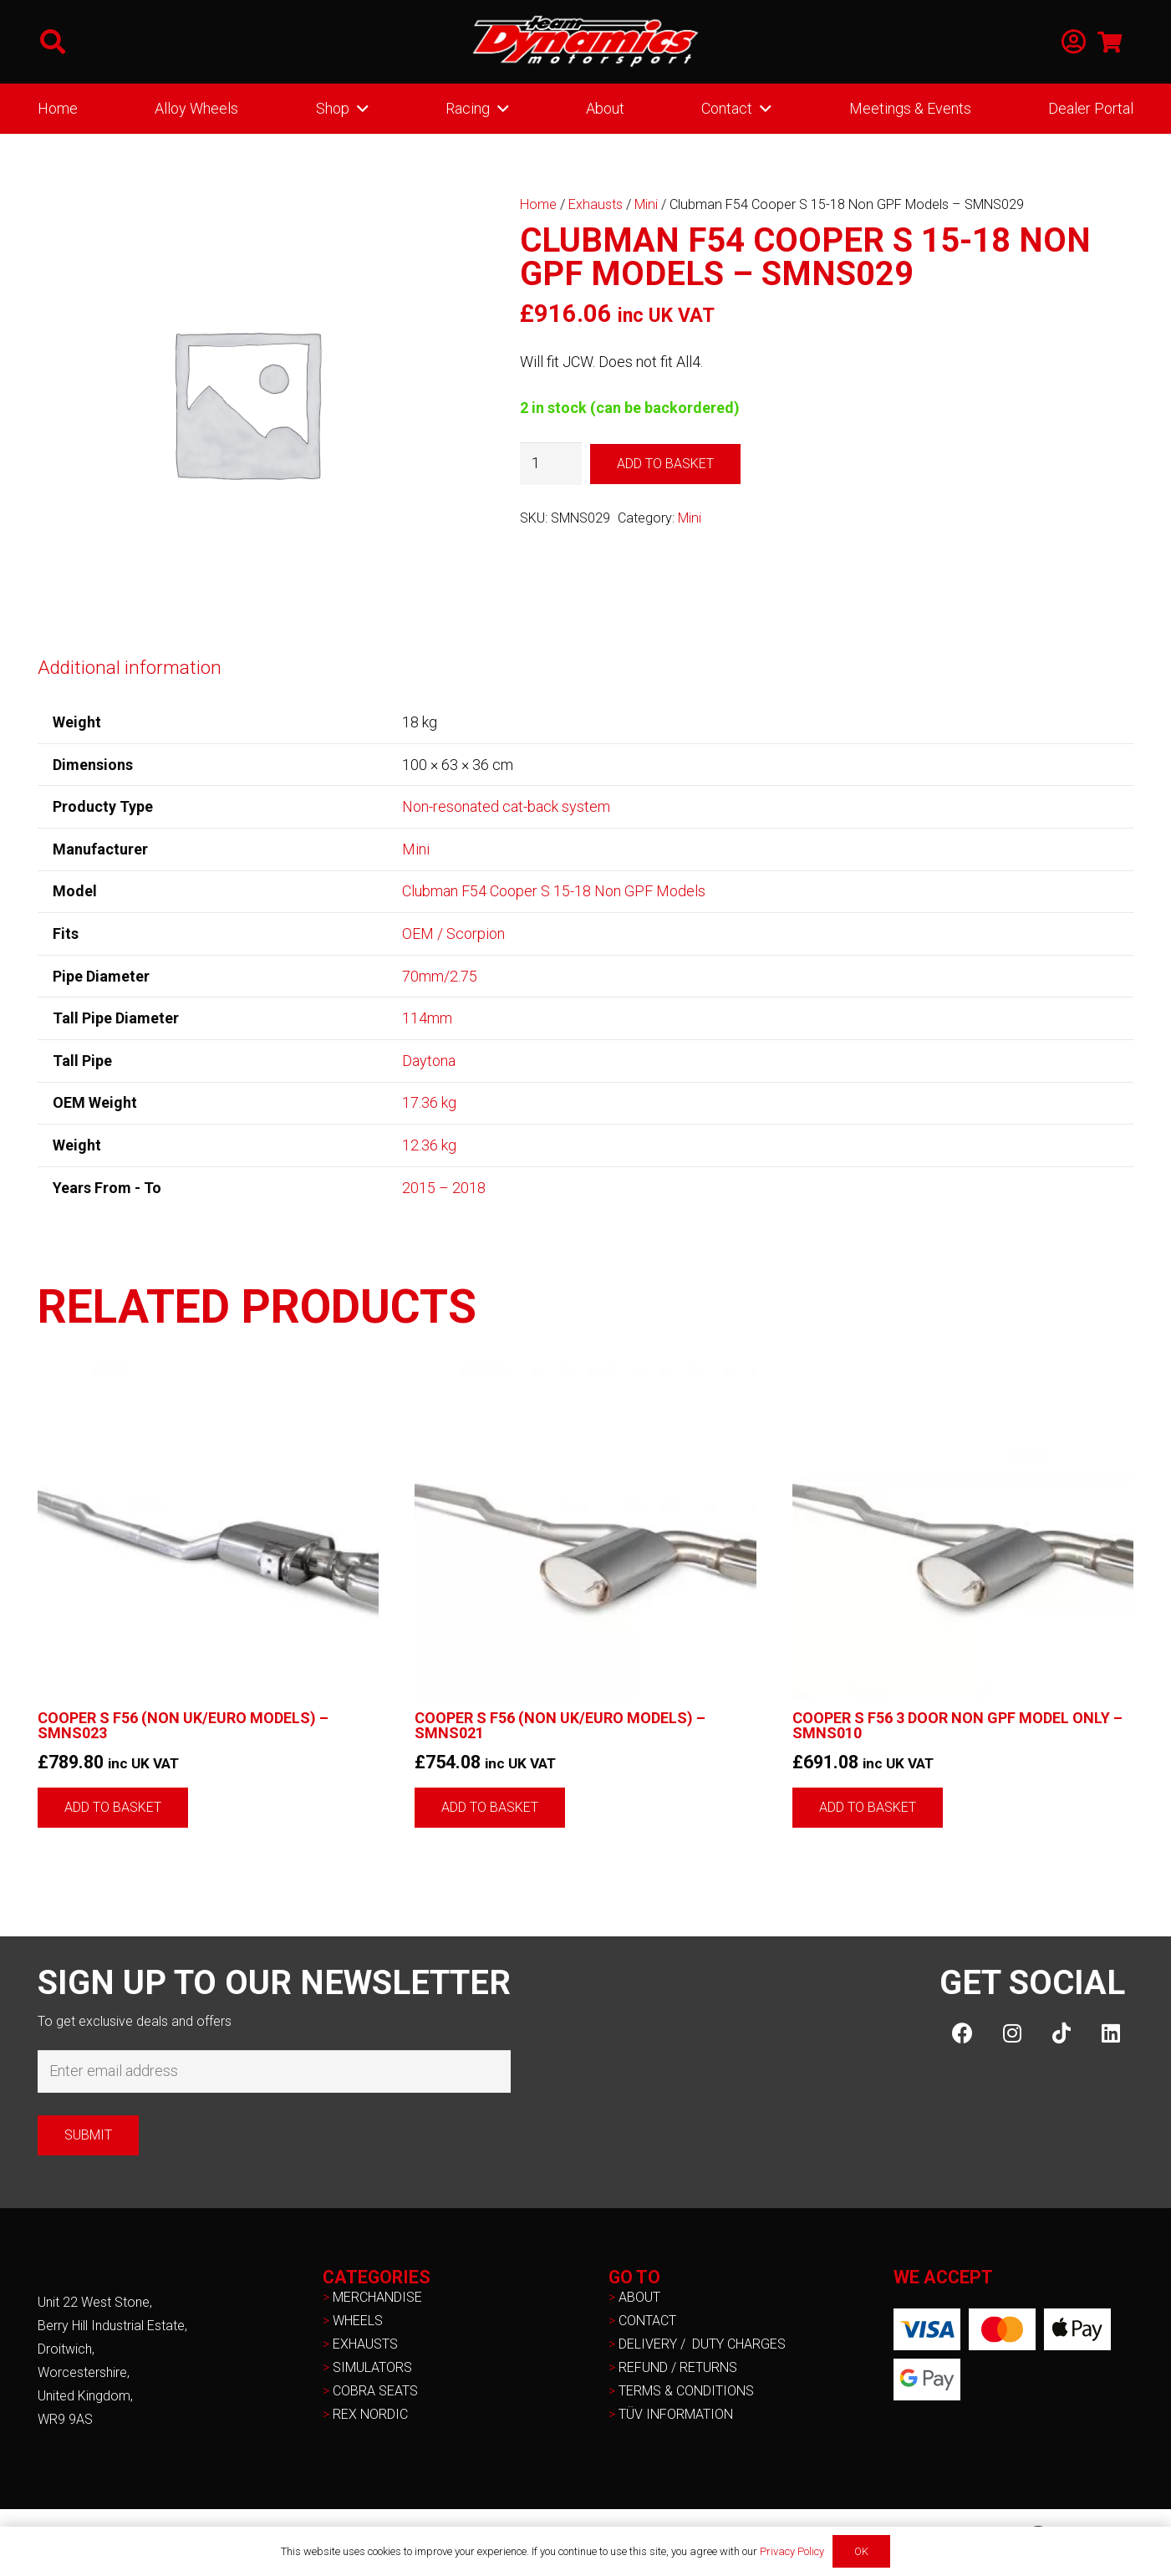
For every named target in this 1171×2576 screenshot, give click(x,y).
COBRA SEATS (375, 2391)
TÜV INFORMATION (676, 2414)
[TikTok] (1061, 2033)
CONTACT (647, 2321)
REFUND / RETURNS (678, 2367)
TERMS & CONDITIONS (686, 2391)
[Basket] (1109, 42)
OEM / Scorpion (453, 933)
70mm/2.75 (439, 976)
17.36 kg (429, 1102)
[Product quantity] (551, 463)
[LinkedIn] (1110, 2033)
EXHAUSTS (365, 2344)
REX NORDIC (372, 2414)
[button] (52, 42)
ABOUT (639, 2297)
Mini (646, 204)
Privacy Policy (792, 2551)
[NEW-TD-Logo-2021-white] (586, 42)
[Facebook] (962, 2033)
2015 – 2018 (444, 1187)
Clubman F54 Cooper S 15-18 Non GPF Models (553, 891)
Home (538, 204)
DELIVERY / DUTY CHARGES (702, 2344)
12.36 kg (429, 1145)
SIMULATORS (372, 2367)
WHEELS (358, 2321)
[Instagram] (1012, 2033)
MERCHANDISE (377, 2297)
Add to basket (665, 464)
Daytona (429, 1060)
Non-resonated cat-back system (506, 806)
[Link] (1074, 42)
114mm (427, 1018)
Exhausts (595, 204)
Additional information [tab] (129, 667)
